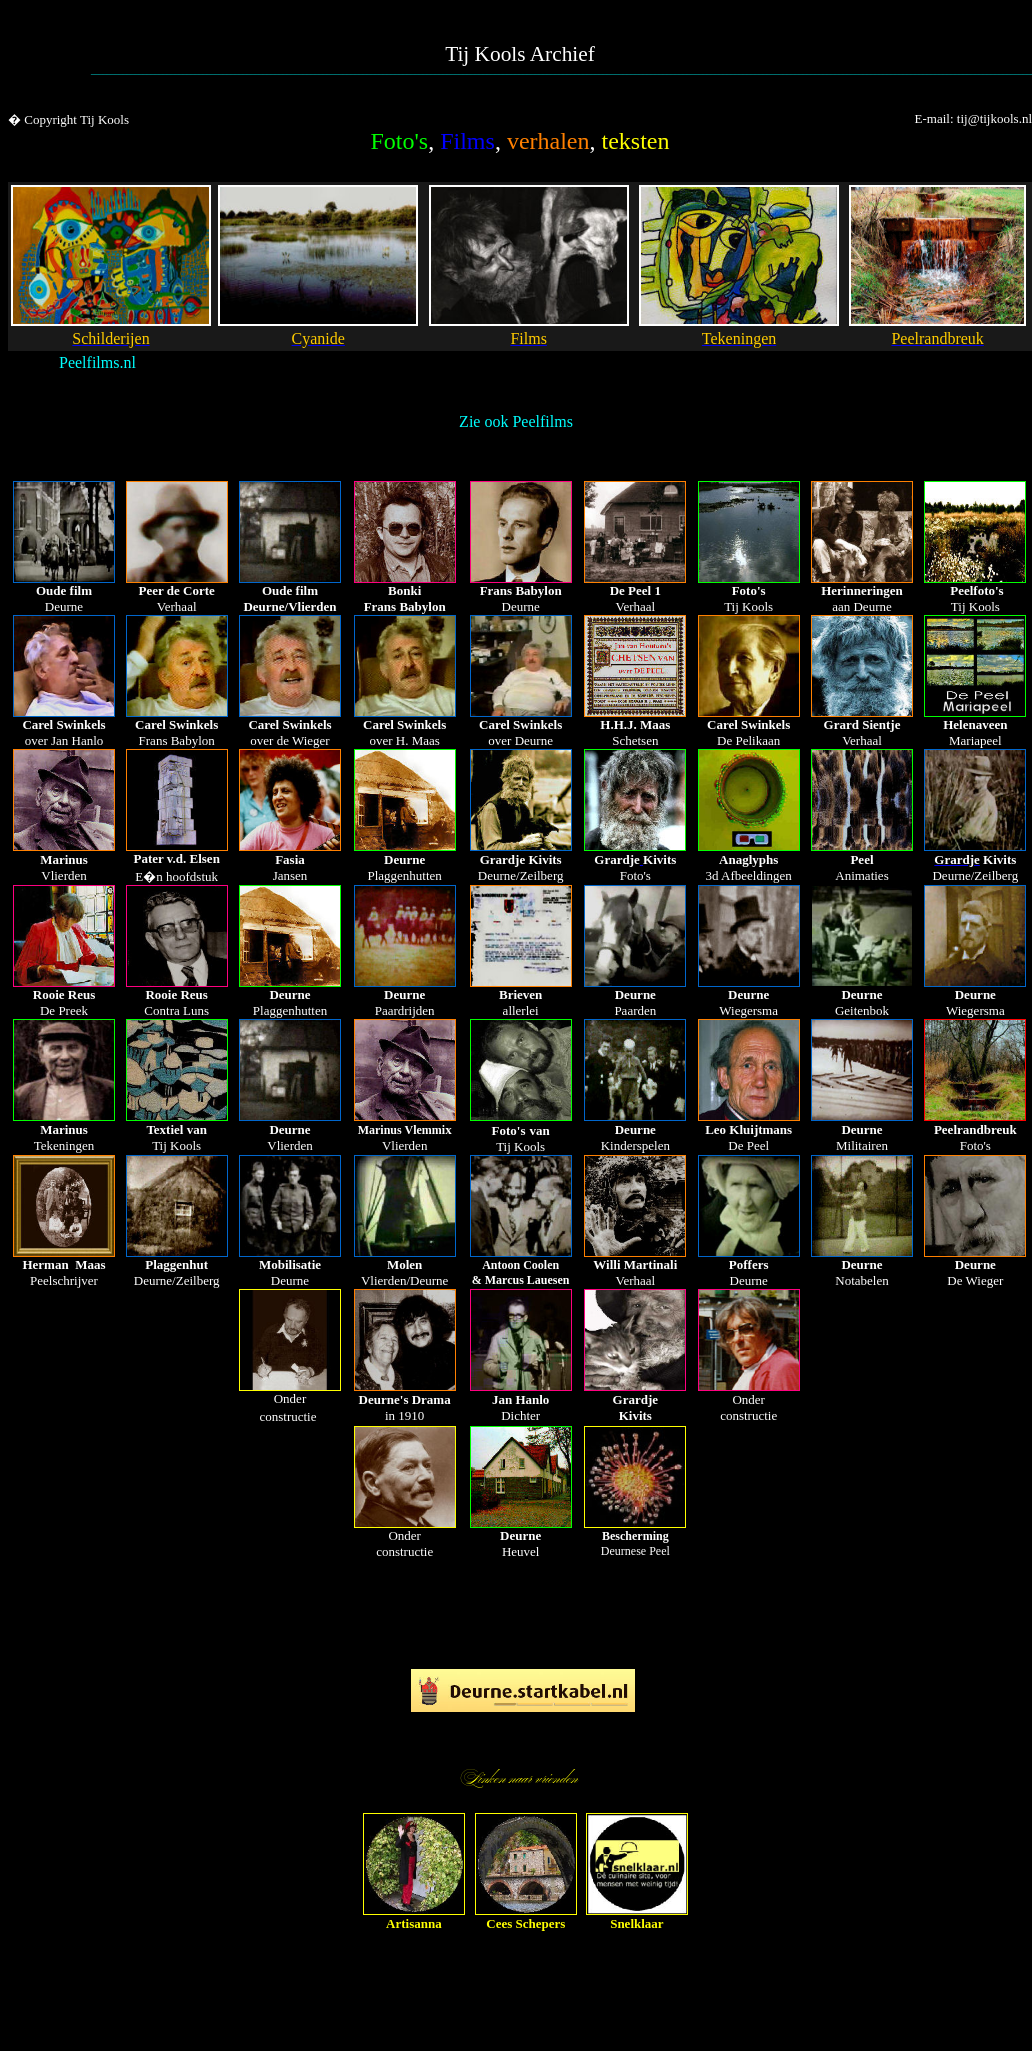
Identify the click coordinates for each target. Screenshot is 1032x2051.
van (540, 1130)
